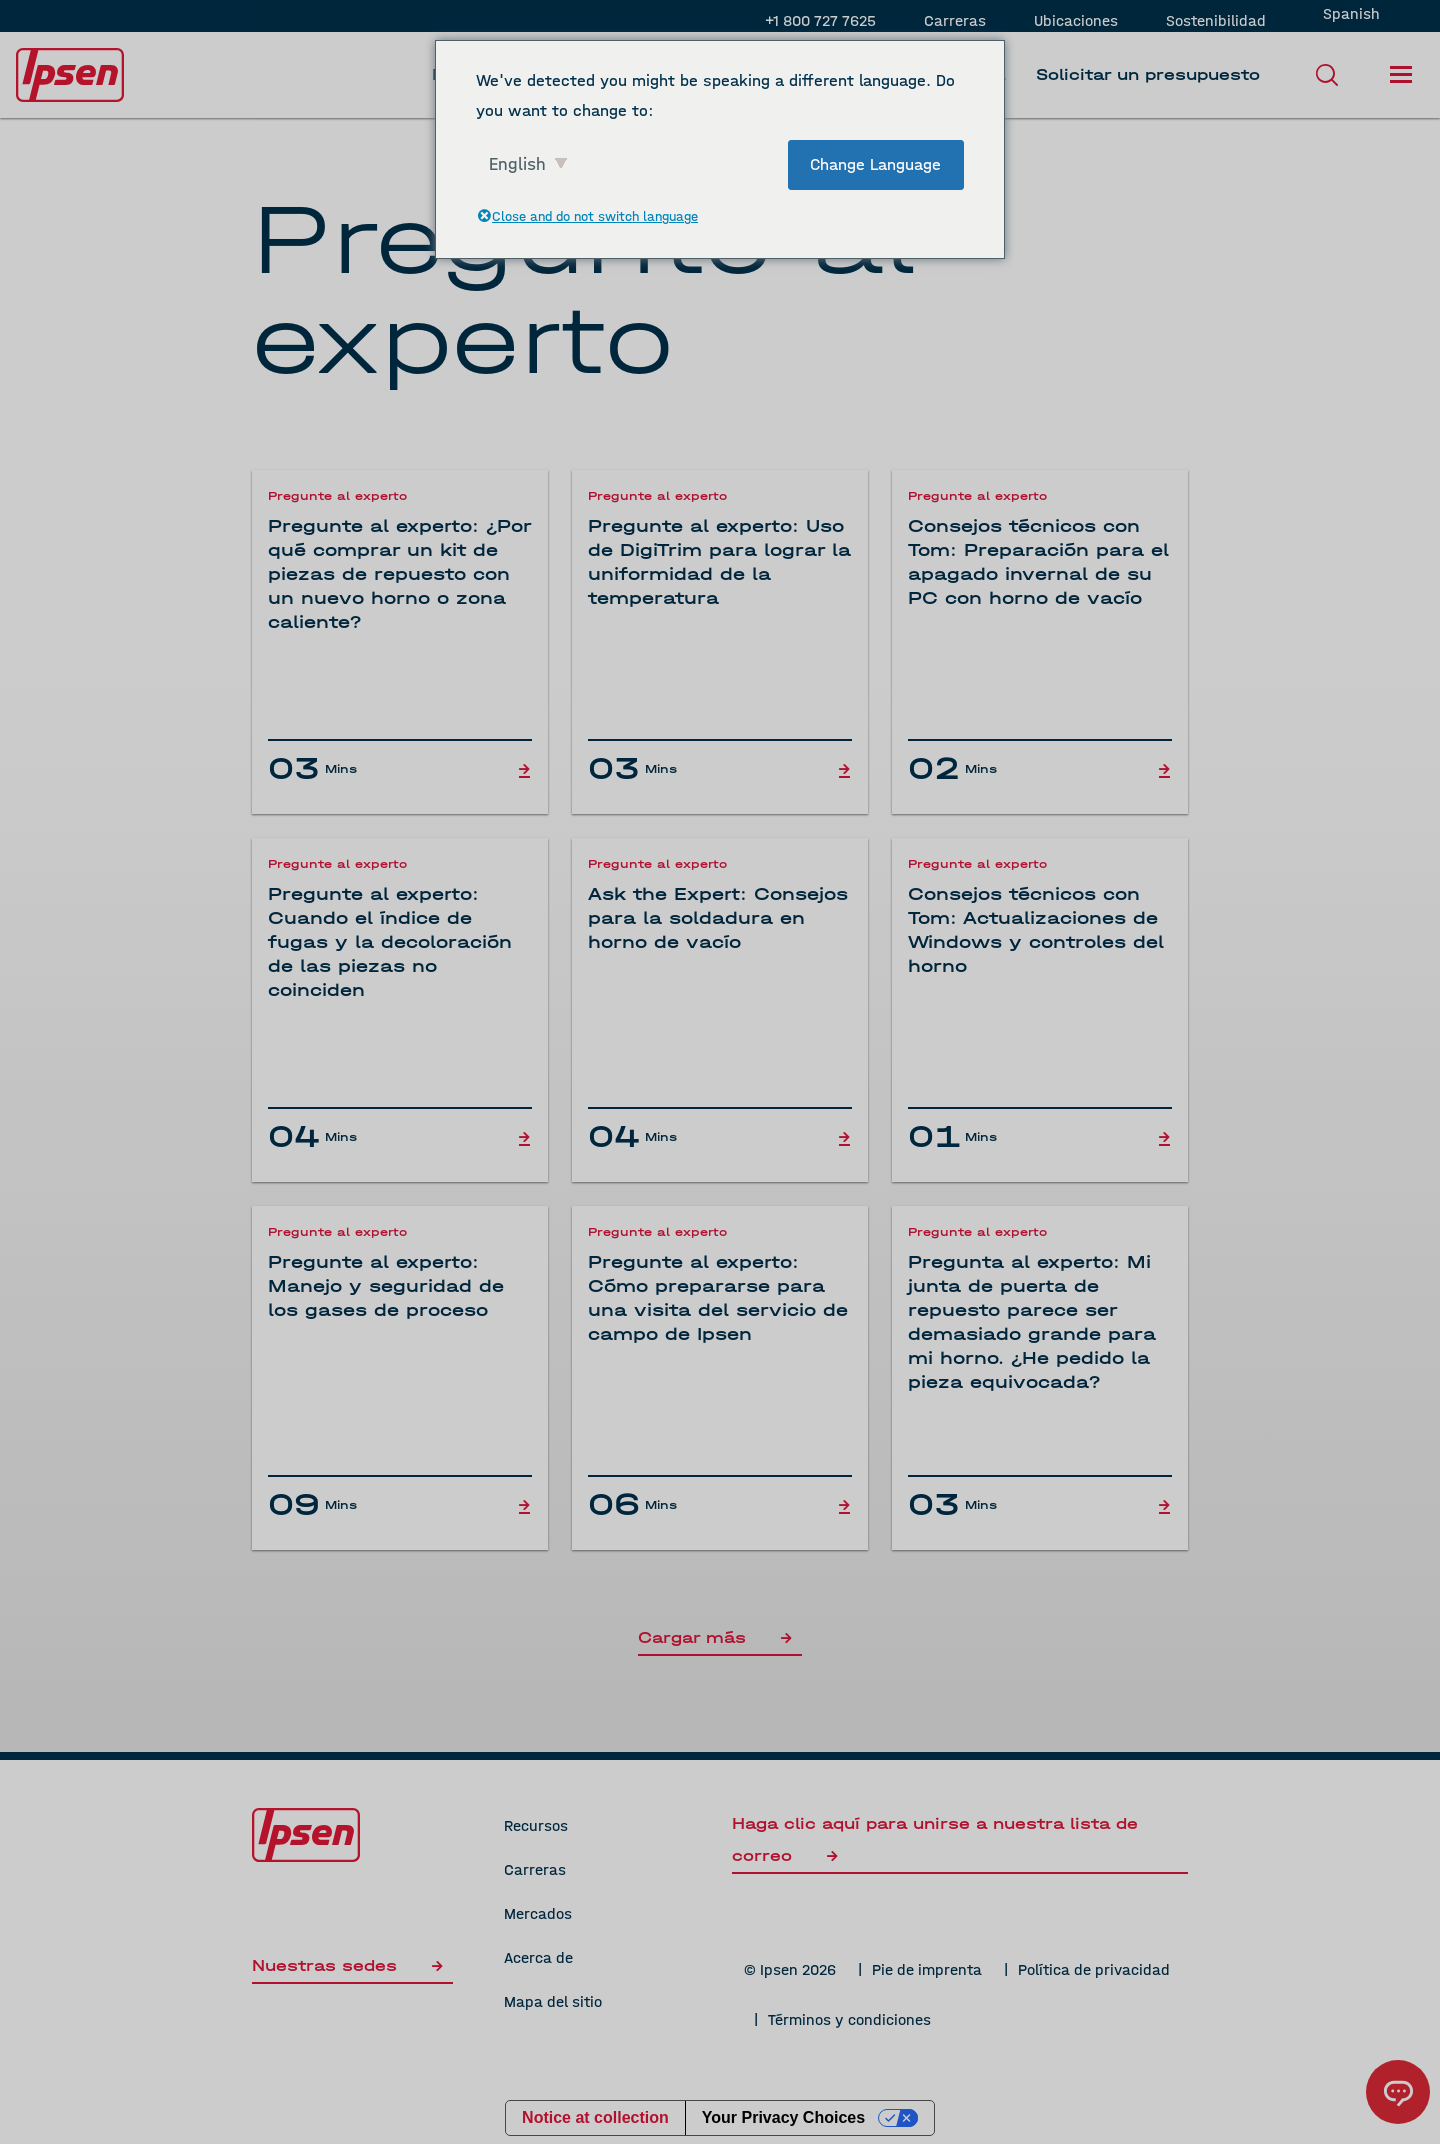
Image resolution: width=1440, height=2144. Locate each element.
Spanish (1351, 13)
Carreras (955, 20)
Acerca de (538, 1957)
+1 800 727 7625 (820, 20)
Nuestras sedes (352, 1965)
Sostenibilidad (1216, 20)
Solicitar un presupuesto (1148, 74)
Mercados (538, 1913)
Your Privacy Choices (783, 2117)
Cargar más (720, 1637)
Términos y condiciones (849, 2019)
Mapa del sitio (553, 2001)
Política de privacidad (1094, 1969)
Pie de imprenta (927, 1969)
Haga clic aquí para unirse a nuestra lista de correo (935, 1839)
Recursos (536, 1825)
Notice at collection (595, 2117)
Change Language (875, 164)
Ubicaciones (1076, 20)
